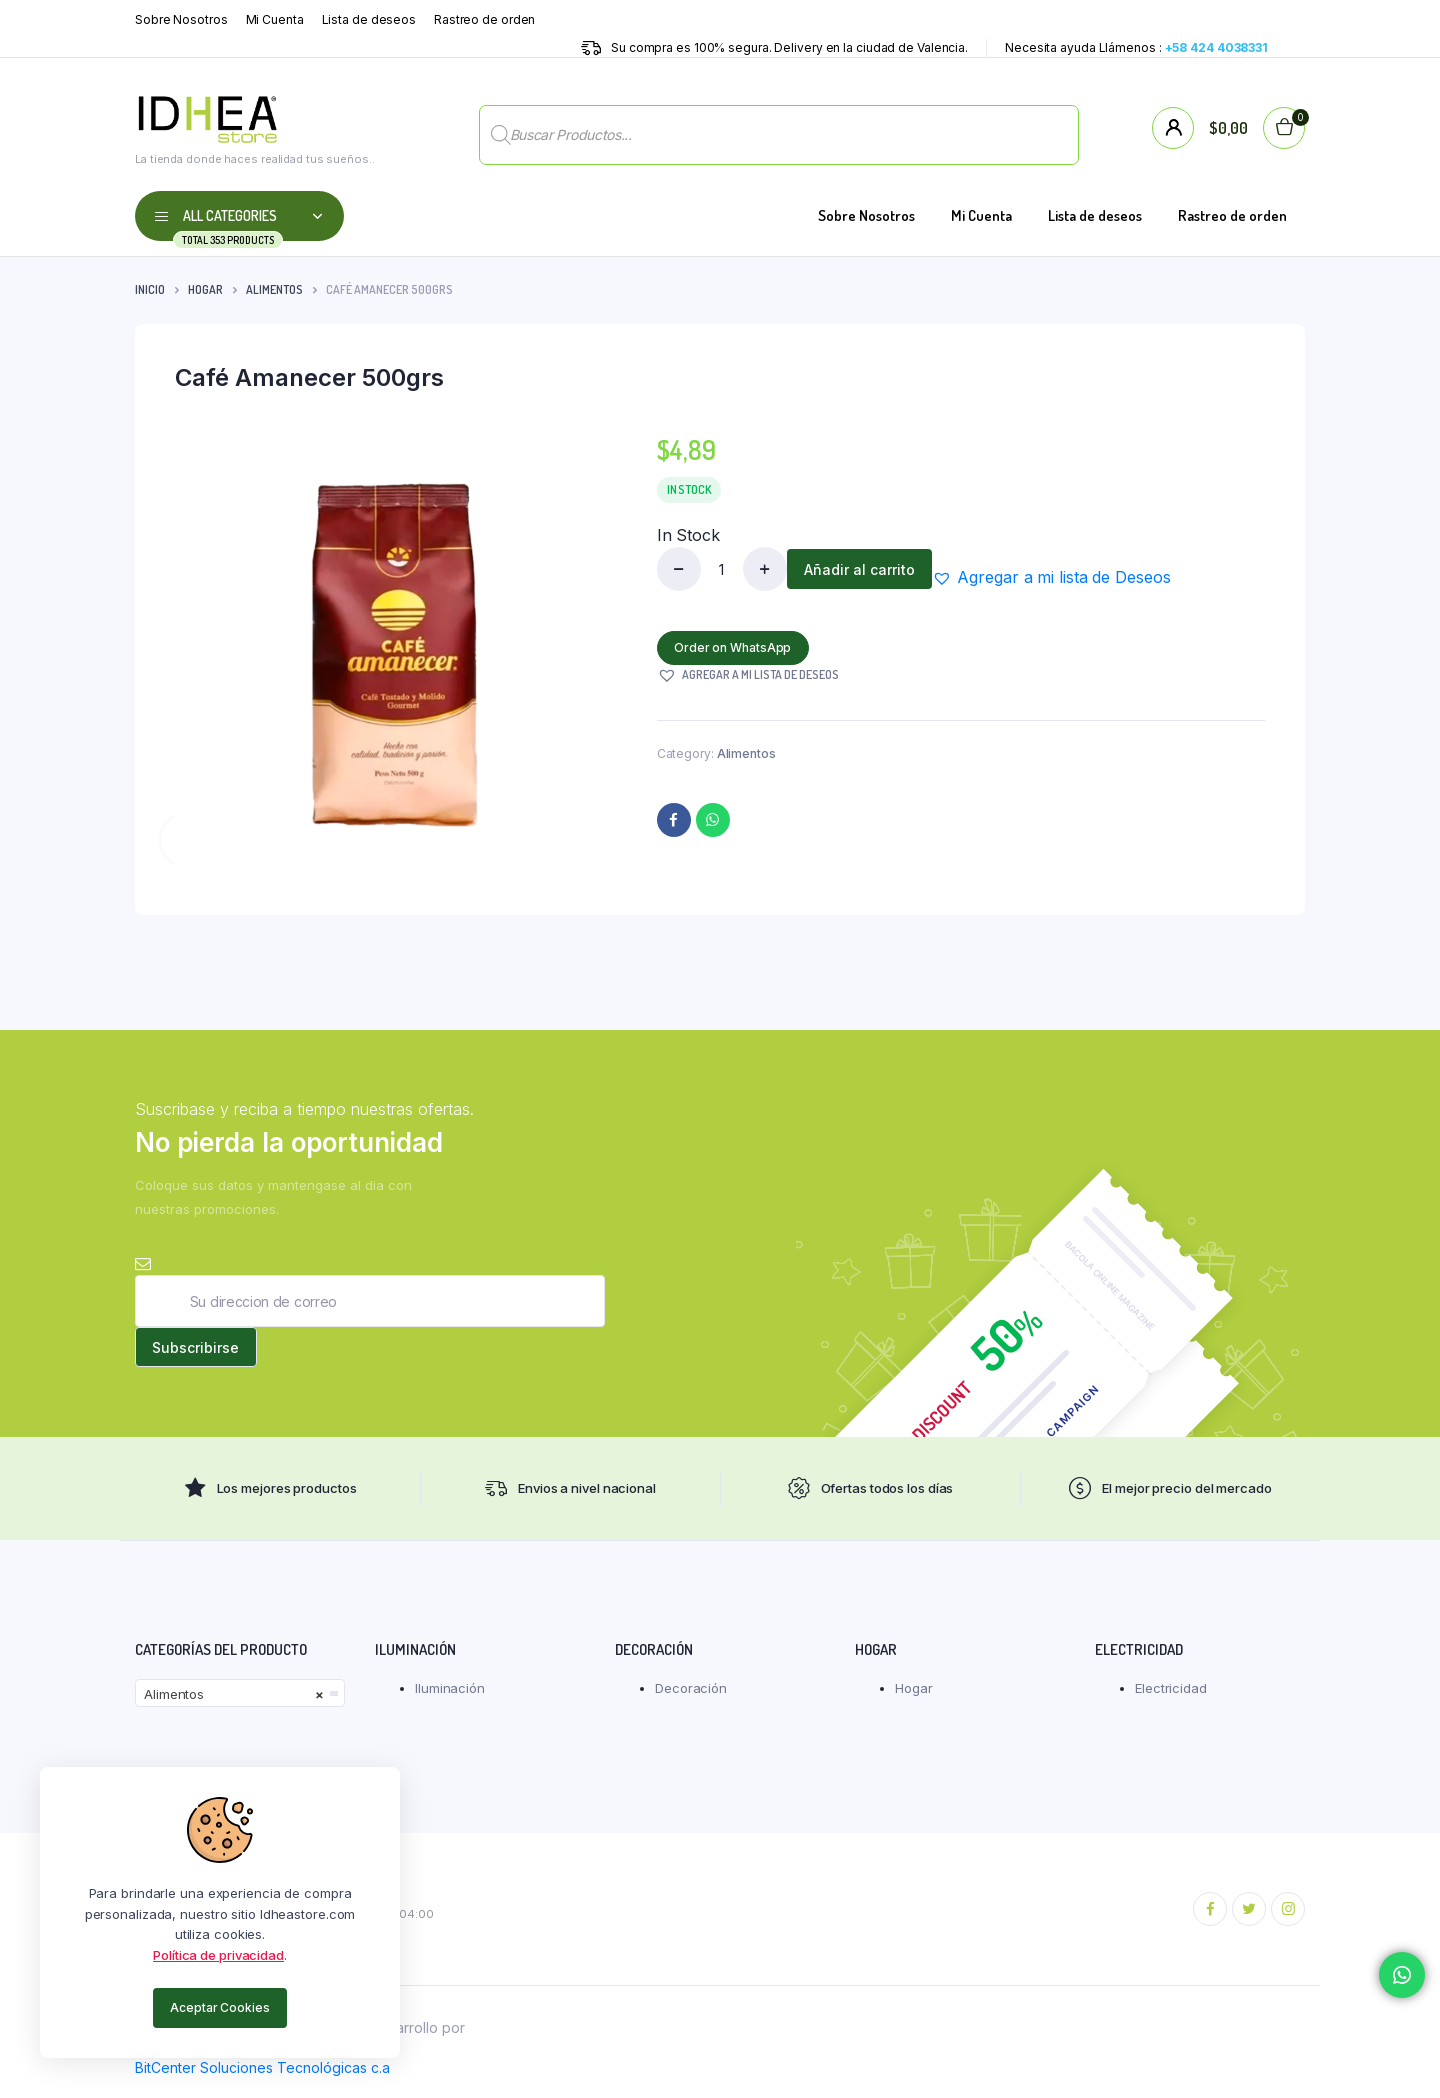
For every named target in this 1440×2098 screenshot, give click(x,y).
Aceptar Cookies (220, 2007)
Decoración (691, 1698)
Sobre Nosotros (181, 19)
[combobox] (240, 1703)
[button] (1059, 577)
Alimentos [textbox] (234, 1704)
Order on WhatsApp (736, 647)
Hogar (205, 289)
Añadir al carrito (863, 569)
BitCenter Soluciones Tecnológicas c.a (262, 2077)
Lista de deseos (369, 19)
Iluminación (450, 1698)
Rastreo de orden (484, 19)
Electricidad (1171, 1698)
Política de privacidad (218, 1955)
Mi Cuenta (275, 19)
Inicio (150, 289)
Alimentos (274, 289)
